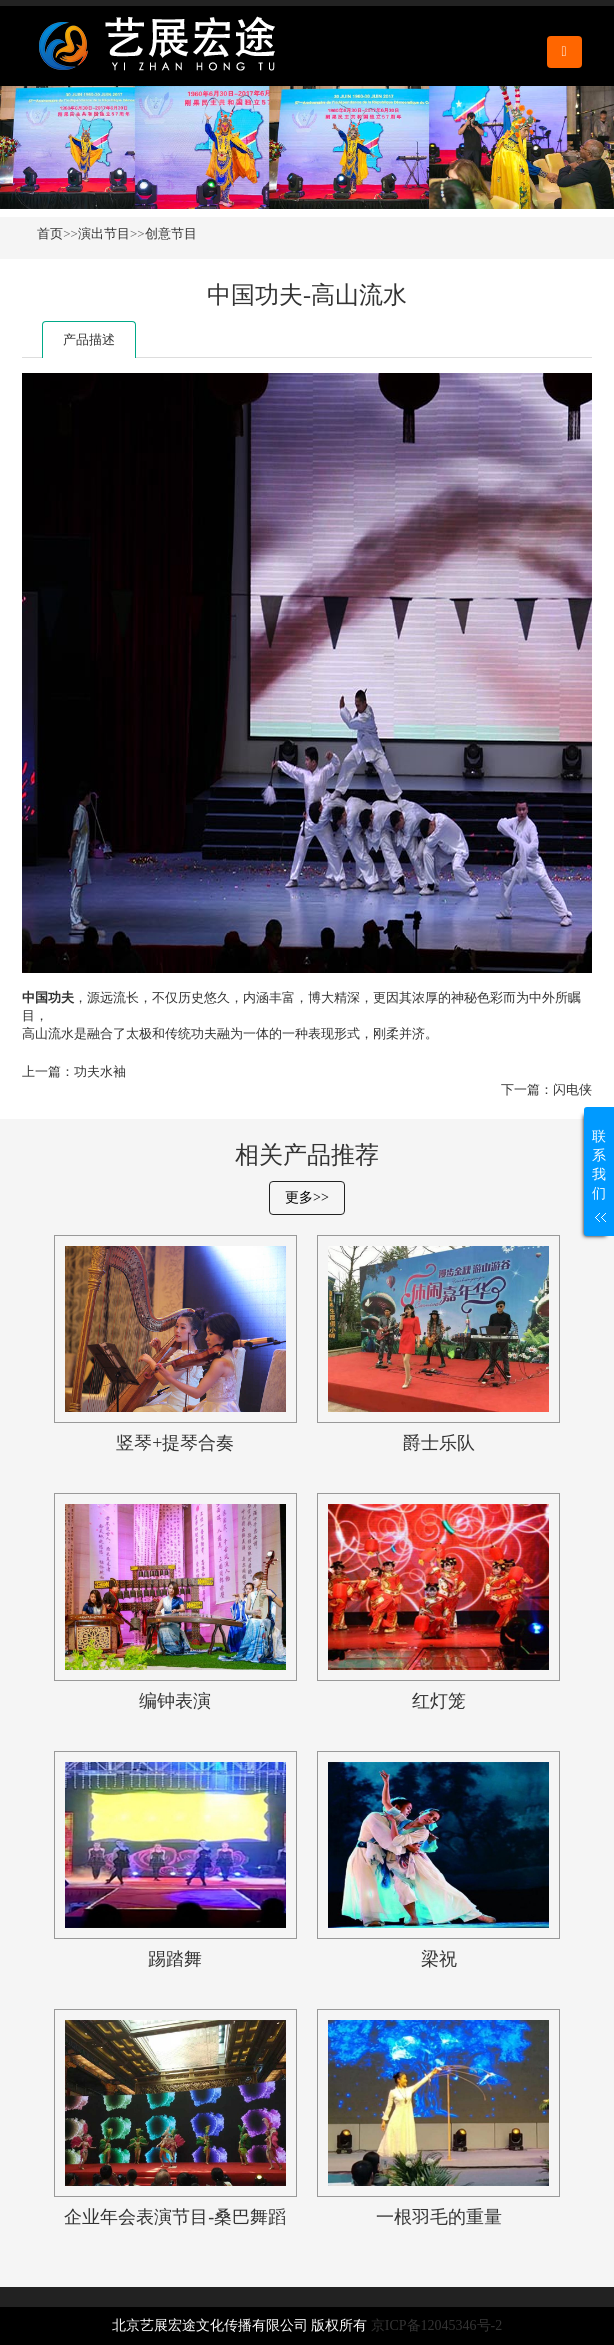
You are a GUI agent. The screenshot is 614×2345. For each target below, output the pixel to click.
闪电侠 (572, 1089)
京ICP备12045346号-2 (436, 2325)
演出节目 (104, 233)
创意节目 (171, 233)
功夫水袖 (100, 1071)
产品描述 (89, 339)
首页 (50, 233)
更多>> (307, 1197)
